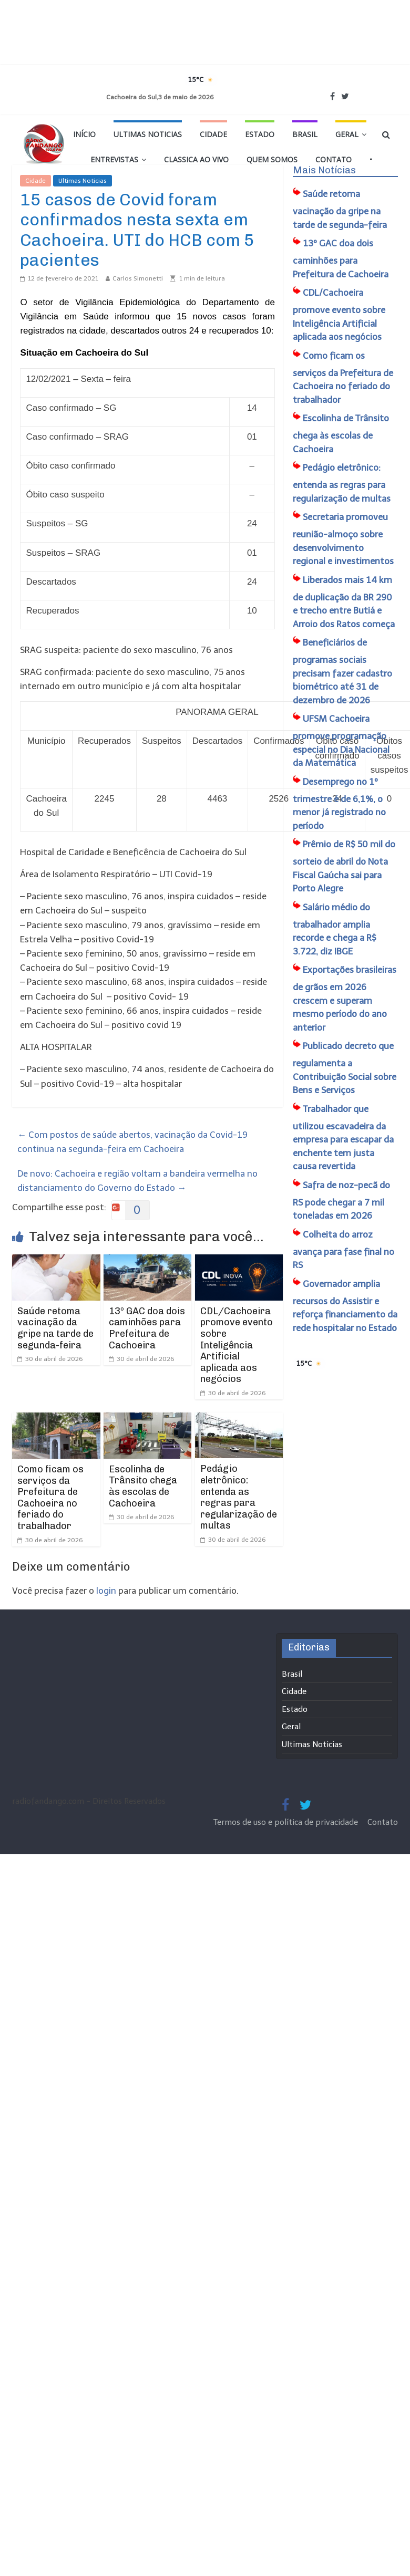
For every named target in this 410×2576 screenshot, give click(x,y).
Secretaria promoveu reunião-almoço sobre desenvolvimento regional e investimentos (343, 539)
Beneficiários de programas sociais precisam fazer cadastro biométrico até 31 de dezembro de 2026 (342, 671)
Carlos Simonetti (137, 278)
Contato (333, 159)
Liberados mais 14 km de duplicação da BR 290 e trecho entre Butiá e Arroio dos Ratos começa (344, 602)
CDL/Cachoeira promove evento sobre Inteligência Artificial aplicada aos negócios (236, 1345)
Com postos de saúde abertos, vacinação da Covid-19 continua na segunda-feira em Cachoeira (132, 1141)
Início (84, 134)
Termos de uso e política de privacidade (286, 1822)
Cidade (213, 134)
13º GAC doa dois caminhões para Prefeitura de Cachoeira (147, 1328)
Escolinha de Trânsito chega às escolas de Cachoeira (143, 1486)
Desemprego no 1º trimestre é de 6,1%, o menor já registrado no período (339, 803)
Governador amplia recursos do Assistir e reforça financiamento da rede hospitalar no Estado (345, 1306)
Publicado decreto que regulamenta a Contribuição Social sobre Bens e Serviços (344, 1068)
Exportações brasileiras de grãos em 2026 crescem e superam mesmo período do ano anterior (344, 998)
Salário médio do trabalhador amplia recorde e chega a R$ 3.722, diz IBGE (334, 929)
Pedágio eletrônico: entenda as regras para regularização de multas (238, 1497)
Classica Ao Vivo (196, 159)
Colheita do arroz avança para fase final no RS (343, 1250)
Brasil (304, 134)
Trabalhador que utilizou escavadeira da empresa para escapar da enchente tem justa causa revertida (343, 1138)
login (106, 1590)
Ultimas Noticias (148, 134)
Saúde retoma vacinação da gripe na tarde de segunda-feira (55, 1328)
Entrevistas (114, 159)
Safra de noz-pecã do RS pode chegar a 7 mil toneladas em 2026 (341, 1200)
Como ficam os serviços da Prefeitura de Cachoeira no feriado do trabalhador (50, 1497)
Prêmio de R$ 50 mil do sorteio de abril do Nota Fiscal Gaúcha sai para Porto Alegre (344, 866)
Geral (346, 134)
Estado (259, 134)
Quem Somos (272, 159)
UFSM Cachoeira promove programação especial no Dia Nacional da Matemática (341, 740)
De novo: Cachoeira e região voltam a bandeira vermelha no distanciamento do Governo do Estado (137, 1180)
